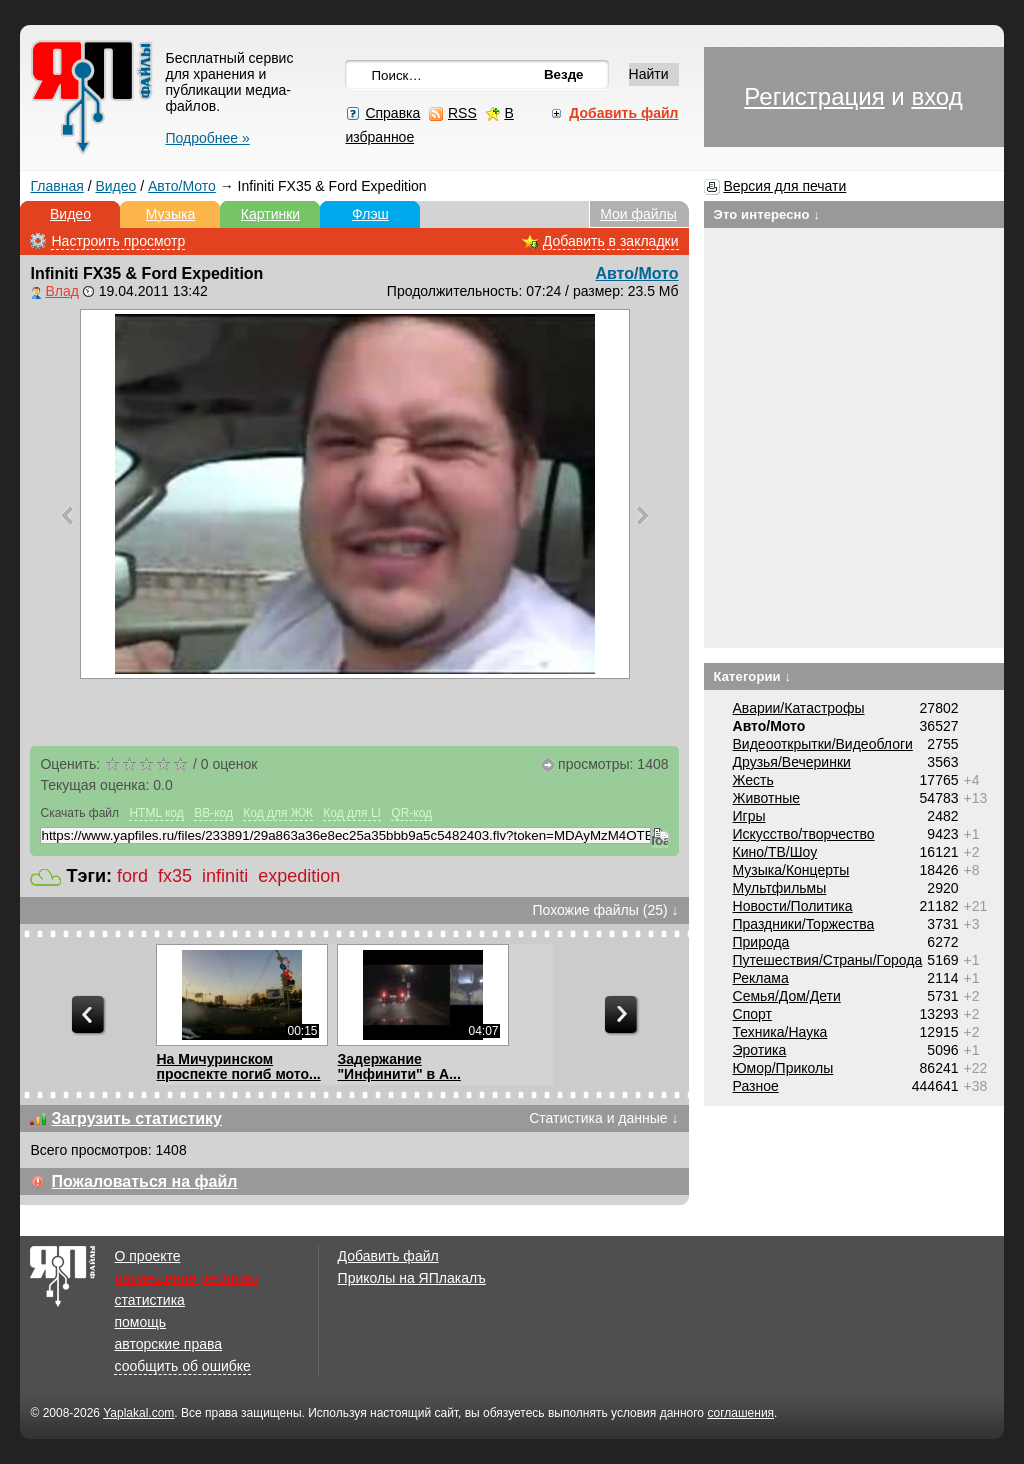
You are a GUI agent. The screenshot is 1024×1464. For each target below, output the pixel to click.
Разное (756, 1086)
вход (936, 96)
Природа (761, 942)
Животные (767, 798)
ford (132, 876)
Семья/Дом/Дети (787, 996)
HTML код (156, 813)
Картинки (270, 214)
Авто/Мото (182, 186)
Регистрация (814, 96)
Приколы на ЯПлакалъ (412, 1278)
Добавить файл (388, 1256)
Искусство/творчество (804, 834)
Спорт (752, 1014)
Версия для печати (784, 186)
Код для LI (352, 813)
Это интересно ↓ (767, 214)
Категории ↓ (753, 676)
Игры (749, 816)
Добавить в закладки (611, 241)
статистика (149, 1300)
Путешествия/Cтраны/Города (828, 960)
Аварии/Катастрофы (799, 708)
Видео (115, 186)
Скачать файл (79, 813)
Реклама (761, 978)
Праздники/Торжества (804, 924)
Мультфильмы (780, 888)
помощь (140, 1322)
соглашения (740, 1413)
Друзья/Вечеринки (792, 762)
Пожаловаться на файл (144, 1181)
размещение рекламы (185, 1278)
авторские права (168, 1344)
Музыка (171, 214)
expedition (299, 876)
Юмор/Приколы (783, 1068)
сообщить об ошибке (182, 1366)
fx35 (175, 876)
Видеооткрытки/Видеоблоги (823, 744)
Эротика (760, 1050)
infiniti (225, 876)
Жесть (753, 780)
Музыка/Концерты (791, 870)
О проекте (147, 1256)
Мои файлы (638, 214)
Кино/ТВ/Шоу (775, 852)
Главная (56, 186)
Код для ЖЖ (278, 813)
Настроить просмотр (118, 241)
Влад (61, 291)
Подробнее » (207, 138)
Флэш (370, 214)
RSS (462, 113)
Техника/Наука (780, 1032)
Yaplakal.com (138, 1413)
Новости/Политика (793, 906)
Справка (392, 113)
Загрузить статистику (136, 1118)
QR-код (411, 813)
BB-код (213, 813)
